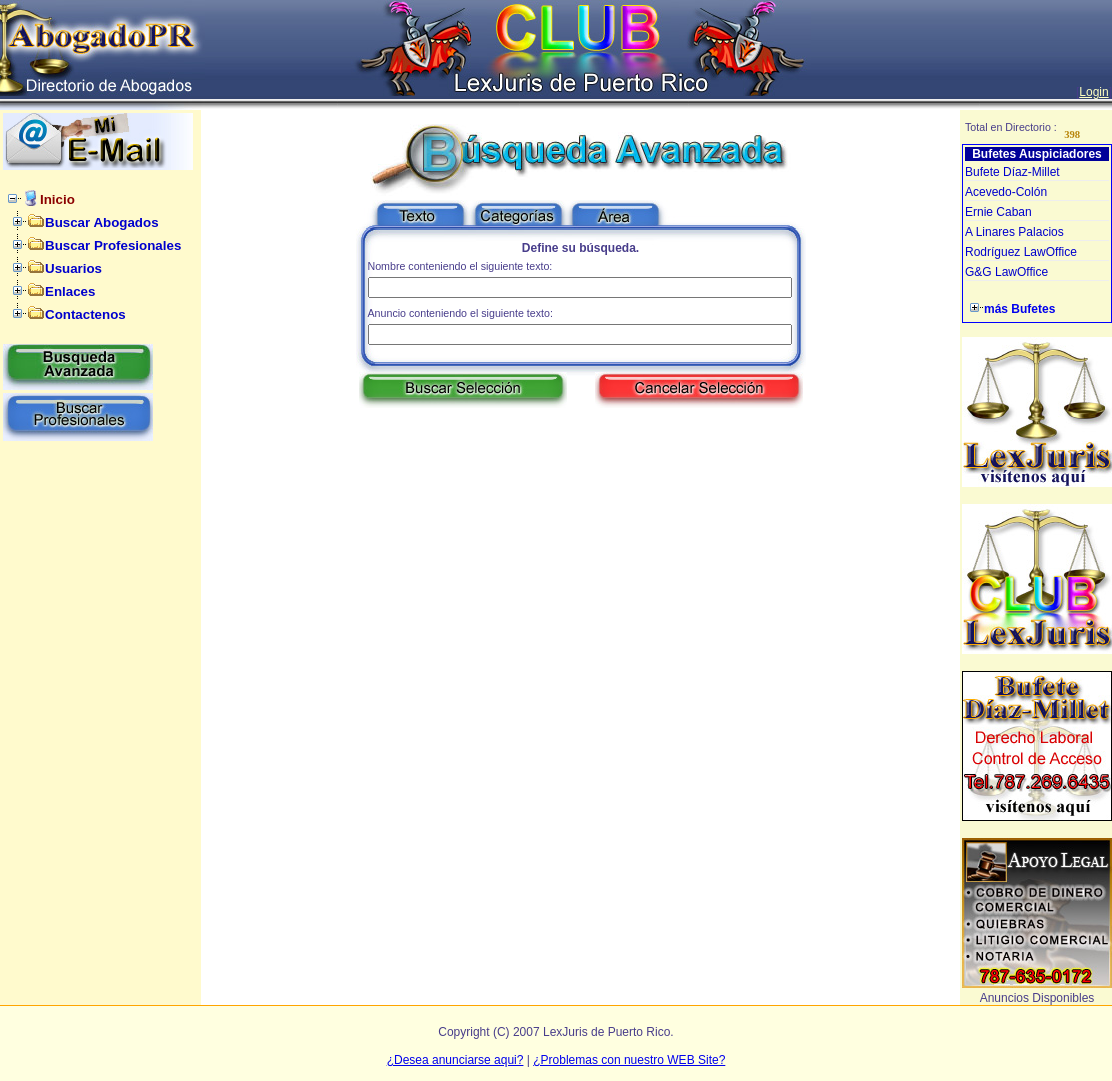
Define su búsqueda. (580, 248)
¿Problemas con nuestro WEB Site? (629, 1060)
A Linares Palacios (1014, 232)
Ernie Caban (998, 212)
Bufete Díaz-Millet (1012, 172)
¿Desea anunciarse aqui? (455, 1060)
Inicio (57, 199)
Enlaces (70, 291)
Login (1093, 92)
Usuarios (73, 268)
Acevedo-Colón (1006, 192)
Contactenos (85, 314)
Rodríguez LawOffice (1021, 252)
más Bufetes (1019, 309)
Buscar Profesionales (113, 245)
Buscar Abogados (102, 222)
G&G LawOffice (1006, 272)
